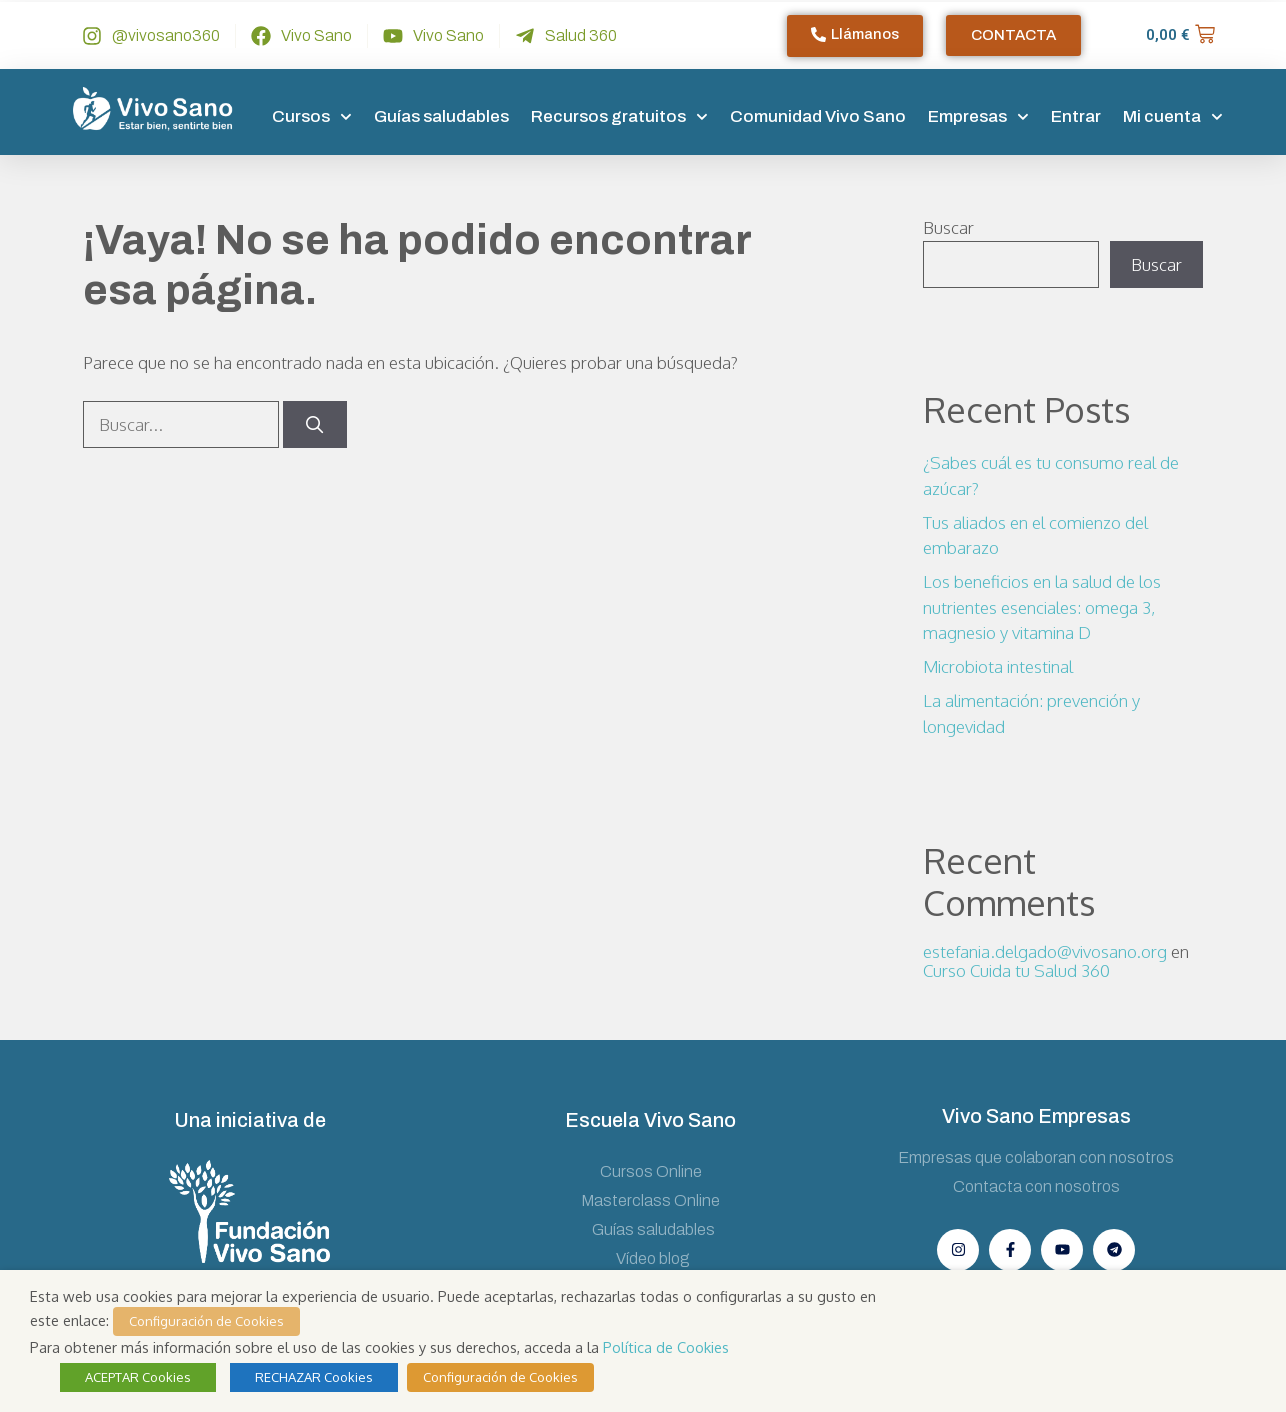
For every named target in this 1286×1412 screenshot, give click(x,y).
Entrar (1076, 116)
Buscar (948, 227)
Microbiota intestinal (998, 666)
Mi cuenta (1173, 117)
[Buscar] (315, 425)
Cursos (312, 117)
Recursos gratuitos (619, 117)
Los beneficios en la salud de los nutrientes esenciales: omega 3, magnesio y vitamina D (1042, 607)
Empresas (978, 117)
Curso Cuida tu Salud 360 (1016, 970)
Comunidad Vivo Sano (818, 116)
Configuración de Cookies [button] (206, 1321)
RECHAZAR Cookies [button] (314, 1377)
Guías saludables (441, 116)
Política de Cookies (666, 1347)
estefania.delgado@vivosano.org (1045, 951)
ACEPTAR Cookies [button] (138, 1377)
